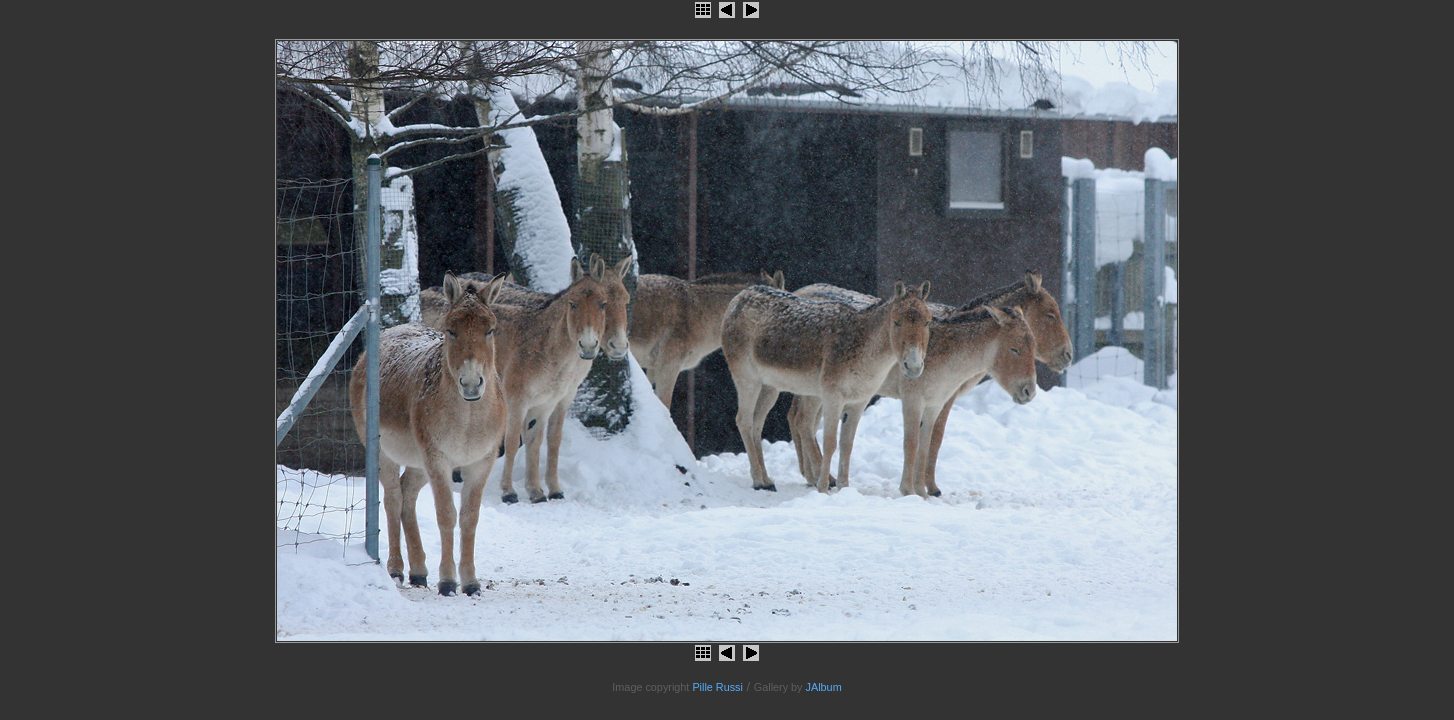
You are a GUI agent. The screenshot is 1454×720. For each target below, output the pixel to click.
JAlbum (824, 687)
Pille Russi (717, 687)
